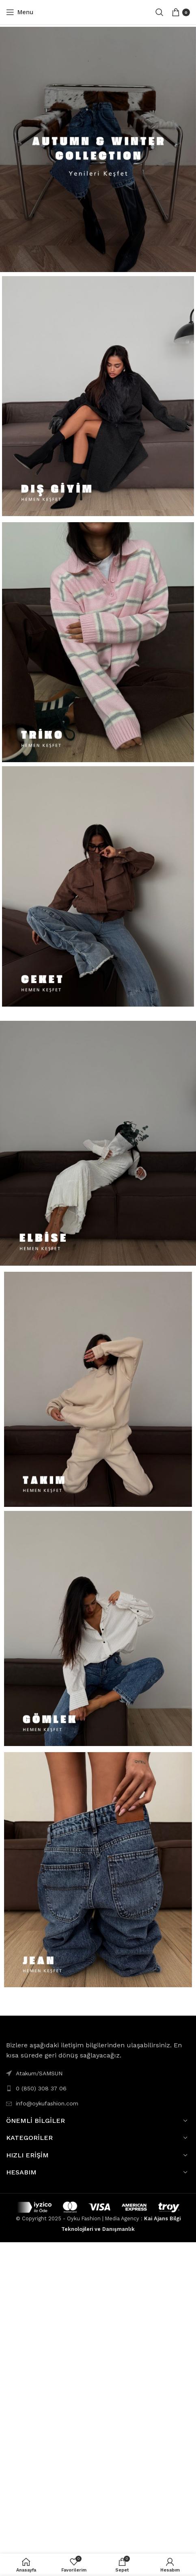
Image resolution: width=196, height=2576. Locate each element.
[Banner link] (98, 149)
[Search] (159, 12)
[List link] (98, 2088)
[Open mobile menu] (19, 12)
